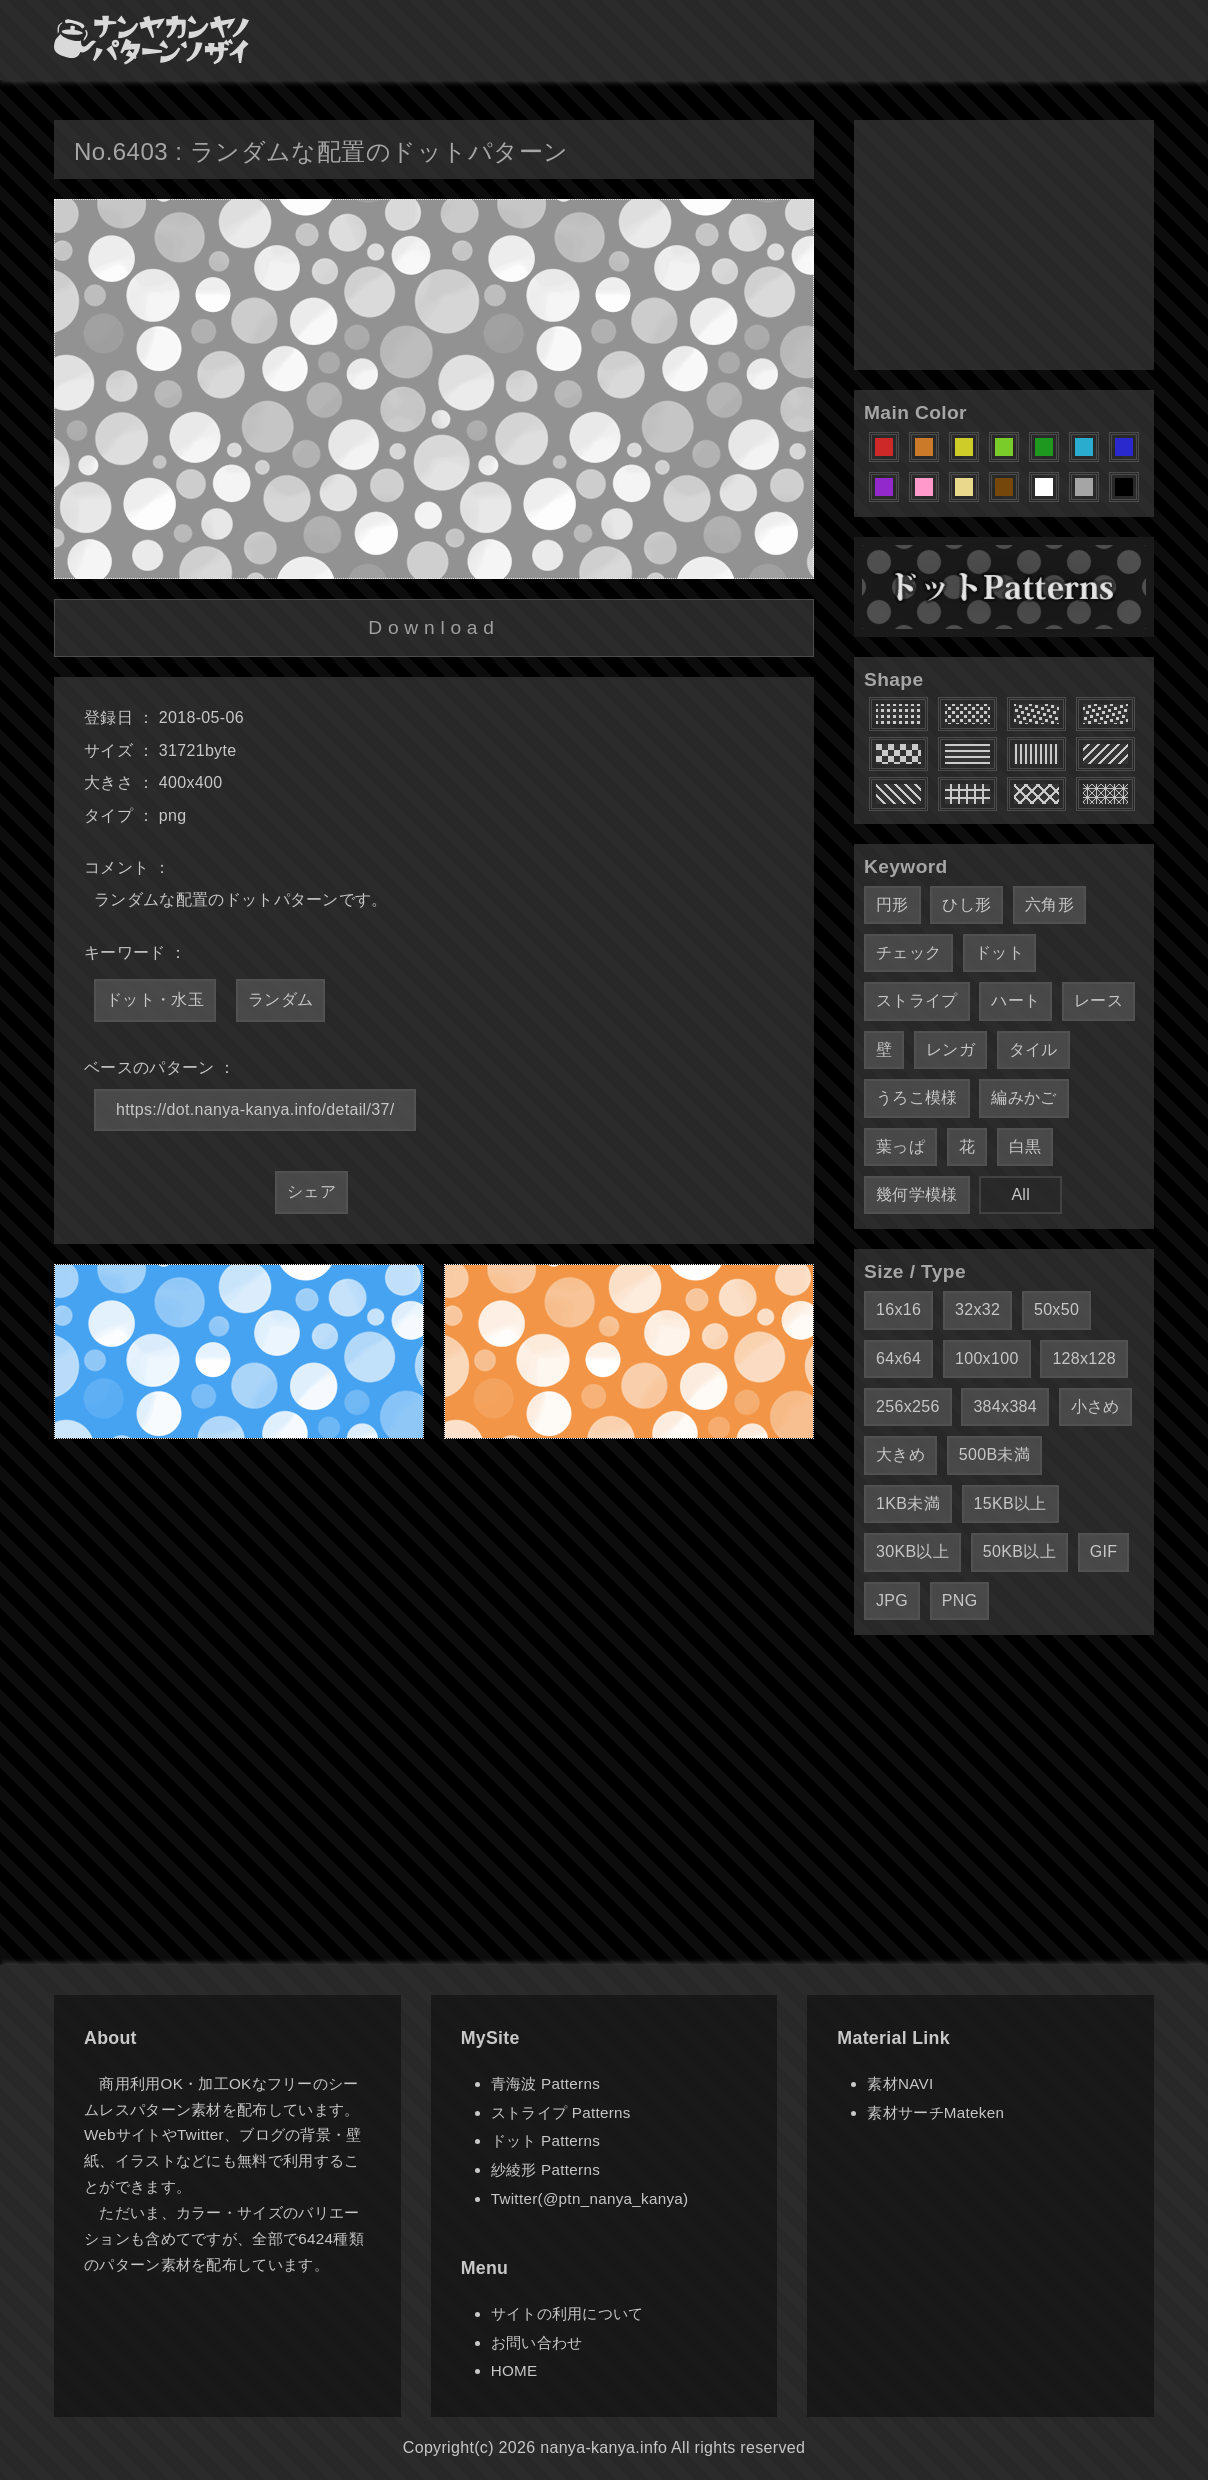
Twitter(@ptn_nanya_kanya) (590, 2198)
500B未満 (994, 1454)
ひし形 (966, 904)
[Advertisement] (1004, 245)
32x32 (977, 1309)
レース (1098, 1000)
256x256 (908, 1406)
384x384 (1005, 1406)
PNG (960, 1600)
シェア (311, 1191)
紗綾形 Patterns (545, 2169)
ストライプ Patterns (561, 2112)
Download (433, 627)
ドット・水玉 (155, 999)
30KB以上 (912, 1551)
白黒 (1025, 1146)
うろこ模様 (917, 1097)
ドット (999, 952)
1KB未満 (908, 1503)
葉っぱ (900, 1146)
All (1020, 1194)
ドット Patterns (545, 2140)
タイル (1033, 1049)
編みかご (1023, 1097)
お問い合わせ (537, 2342)
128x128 (1084, 1358)
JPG (892, 1600)
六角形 (1049, 904)
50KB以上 (1019, 1551)
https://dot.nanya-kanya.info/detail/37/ (255, 1109)
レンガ (950, 1049)
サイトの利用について (567, 2313)
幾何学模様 (917, 1194)
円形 (892, 904)
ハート (1015, 1000)
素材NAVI (900, 2083)
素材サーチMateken (935, 2112)
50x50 (1056, 1309)
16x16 (898, 1309)
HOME (514, 2370)
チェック (908, 952)
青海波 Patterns (545, 2083)
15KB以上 (1010, 1503)
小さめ (1095, 1406)
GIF (1104, 1551)
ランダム (280, 999)
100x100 (987, 1358)
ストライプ (917, 1000)
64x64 (898, 1358)
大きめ (900, 1454)
